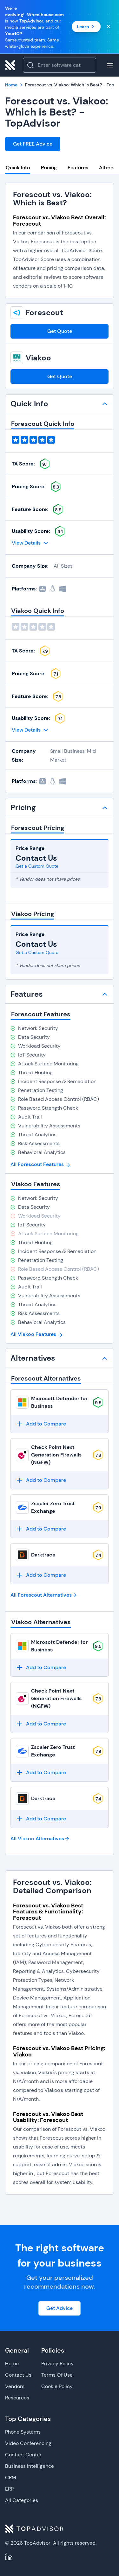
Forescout (44, 313)
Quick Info (18, 167)
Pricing (49, 167)
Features (78, 167)
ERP (9, 2489)
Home (12, 2363)
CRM (10, 2477)
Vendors (14, 2386)
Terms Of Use (57, 2375)
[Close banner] (108, 26)
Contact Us (18, 2375)
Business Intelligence (29, 2466)
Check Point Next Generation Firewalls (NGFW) (56, 1455)
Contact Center (23, 2454)
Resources (17, 2397)
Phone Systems (23, 2432)
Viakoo (38, 358)
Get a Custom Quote (37, 866)
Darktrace (43, 1554)
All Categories (21, 2500)
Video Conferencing (28, 2443)
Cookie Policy (57, 2386)
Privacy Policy (57, 2363)
